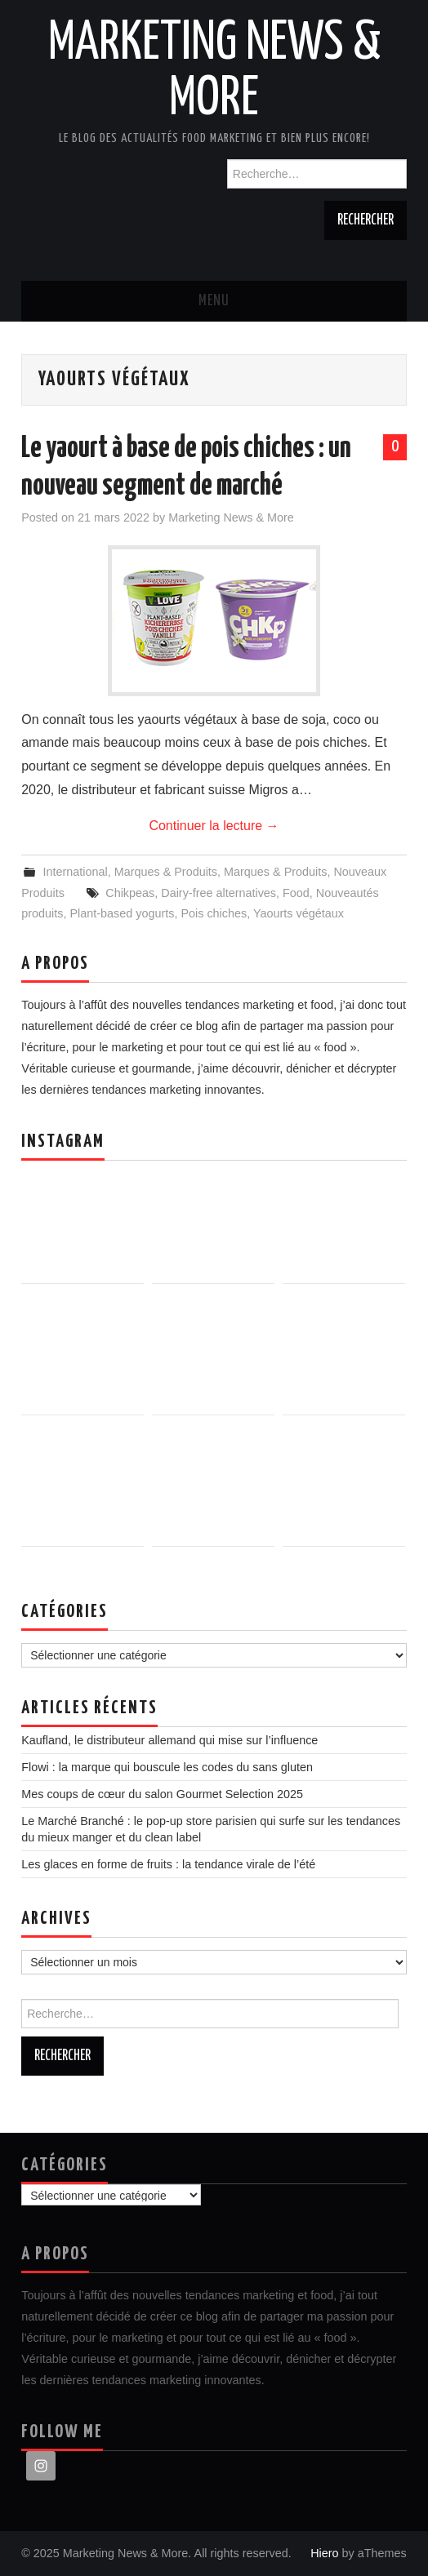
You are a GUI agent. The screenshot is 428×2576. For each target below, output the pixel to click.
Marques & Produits (165, 871)
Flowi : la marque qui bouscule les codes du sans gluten (167, 1767)
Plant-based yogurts (121, 913)
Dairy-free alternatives (218, 892)
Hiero (324, 2553)
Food (296, 892)
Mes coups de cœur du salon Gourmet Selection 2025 (162, 1794)
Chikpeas (129, 892)
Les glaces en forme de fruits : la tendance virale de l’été (168, 1864)
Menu (214, 301)
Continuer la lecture (214, 826)
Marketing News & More (231, 517)
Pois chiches (214, 913)
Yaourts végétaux (298, 913)
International (74, 871)
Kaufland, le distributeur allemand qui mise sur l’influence (169, 1740)
